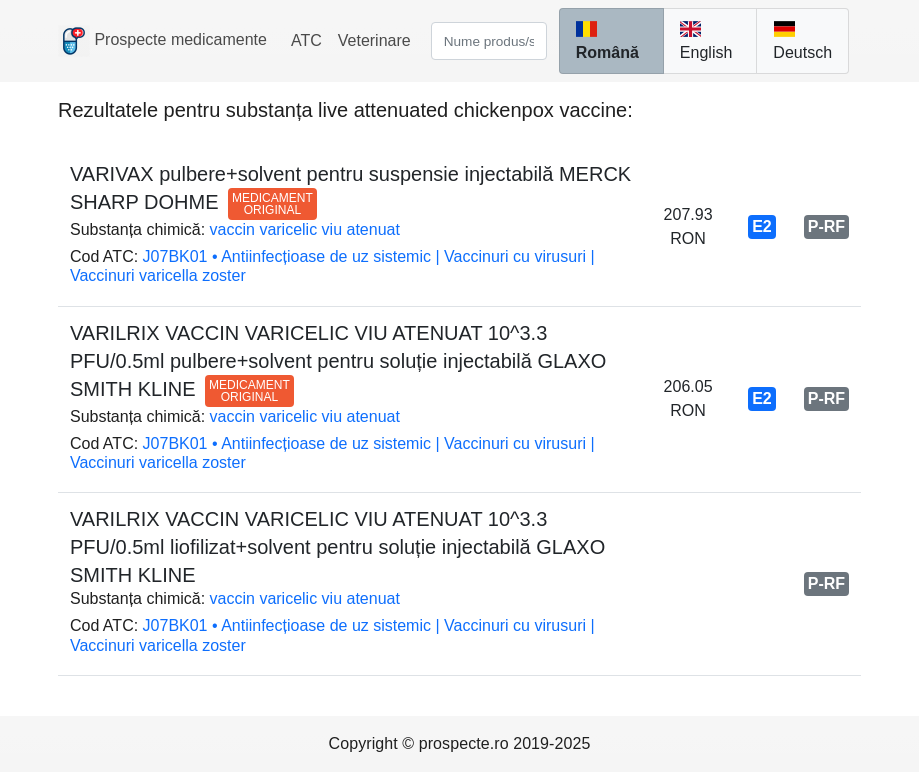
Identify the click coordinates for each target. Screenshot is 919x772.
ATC (306, 40)
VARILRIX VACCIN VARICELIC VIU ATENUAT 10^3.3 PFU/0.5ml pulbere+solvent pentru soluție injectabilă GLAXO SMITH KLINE (338, 361)
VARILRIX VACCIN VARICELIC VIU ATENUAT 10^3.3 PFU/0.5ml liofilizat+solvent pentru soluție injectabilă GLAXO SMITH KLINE (337, 547)
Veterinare (374, 40)
